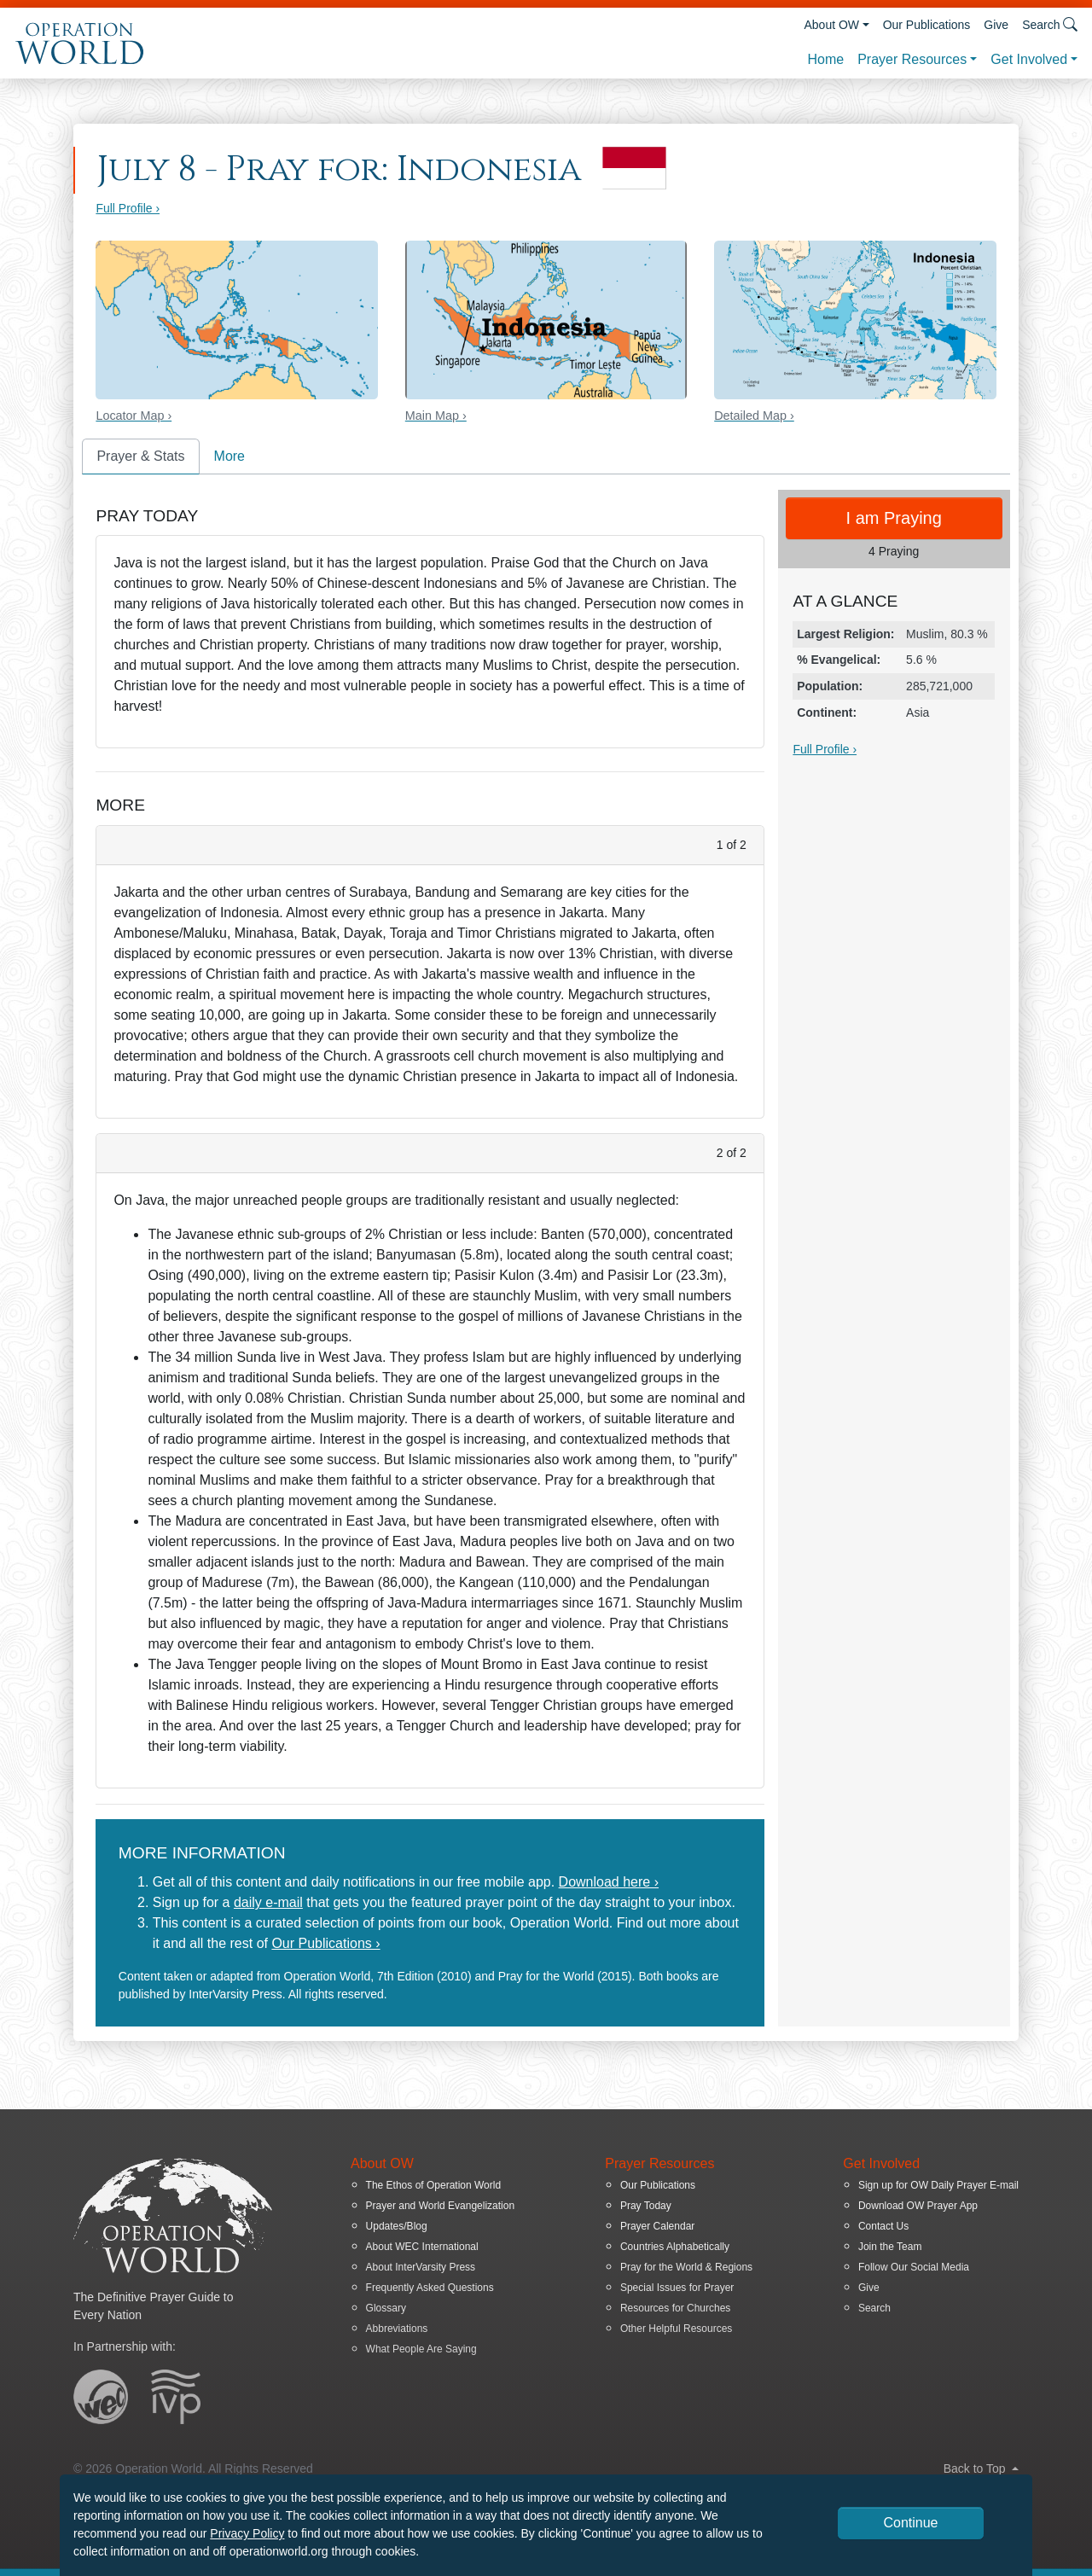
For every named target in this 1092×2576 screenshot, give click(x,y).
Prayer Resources (912, 59)
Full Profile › (128, 208)
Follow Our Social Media (913, 2267)
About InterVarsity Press (421, 2267)
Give (996, 25)
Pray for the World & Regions (686, 2267)
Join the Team (890, 2247)
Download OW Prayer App (918, 2206)
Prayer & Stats (140, 456)
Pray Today (645, 2206)
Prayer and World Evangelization (440, 2206)
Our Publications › (325, 1943)
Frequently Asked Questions (430, 2288)
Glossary (386, 2308)
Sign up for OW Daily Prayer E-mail (938, 2185)
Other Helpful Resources (676, 2329)
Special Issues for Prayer (677, 2288)
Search (874, 2308)
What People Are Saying (421, 2349)
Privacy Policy (247, 2533)
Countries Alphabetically (674, 2247)
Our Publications (927, 25)
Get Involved (1028, 59)
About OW (831, 25)
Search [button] (1049, 24)
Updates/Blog (396, 2226)
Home (825, 59)
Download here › (609, 1882)
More (229, 456)
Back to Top (981, 2468)
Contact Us (883, 2226)
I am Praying (894, 518)
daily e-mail (268, 1902)
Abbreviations (397, 2329)
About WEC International (422, 2247)
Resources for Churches (675, 2308)
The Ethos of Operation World (434, 2185)
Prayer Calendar (657, 2226)
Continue (910, 2522)
